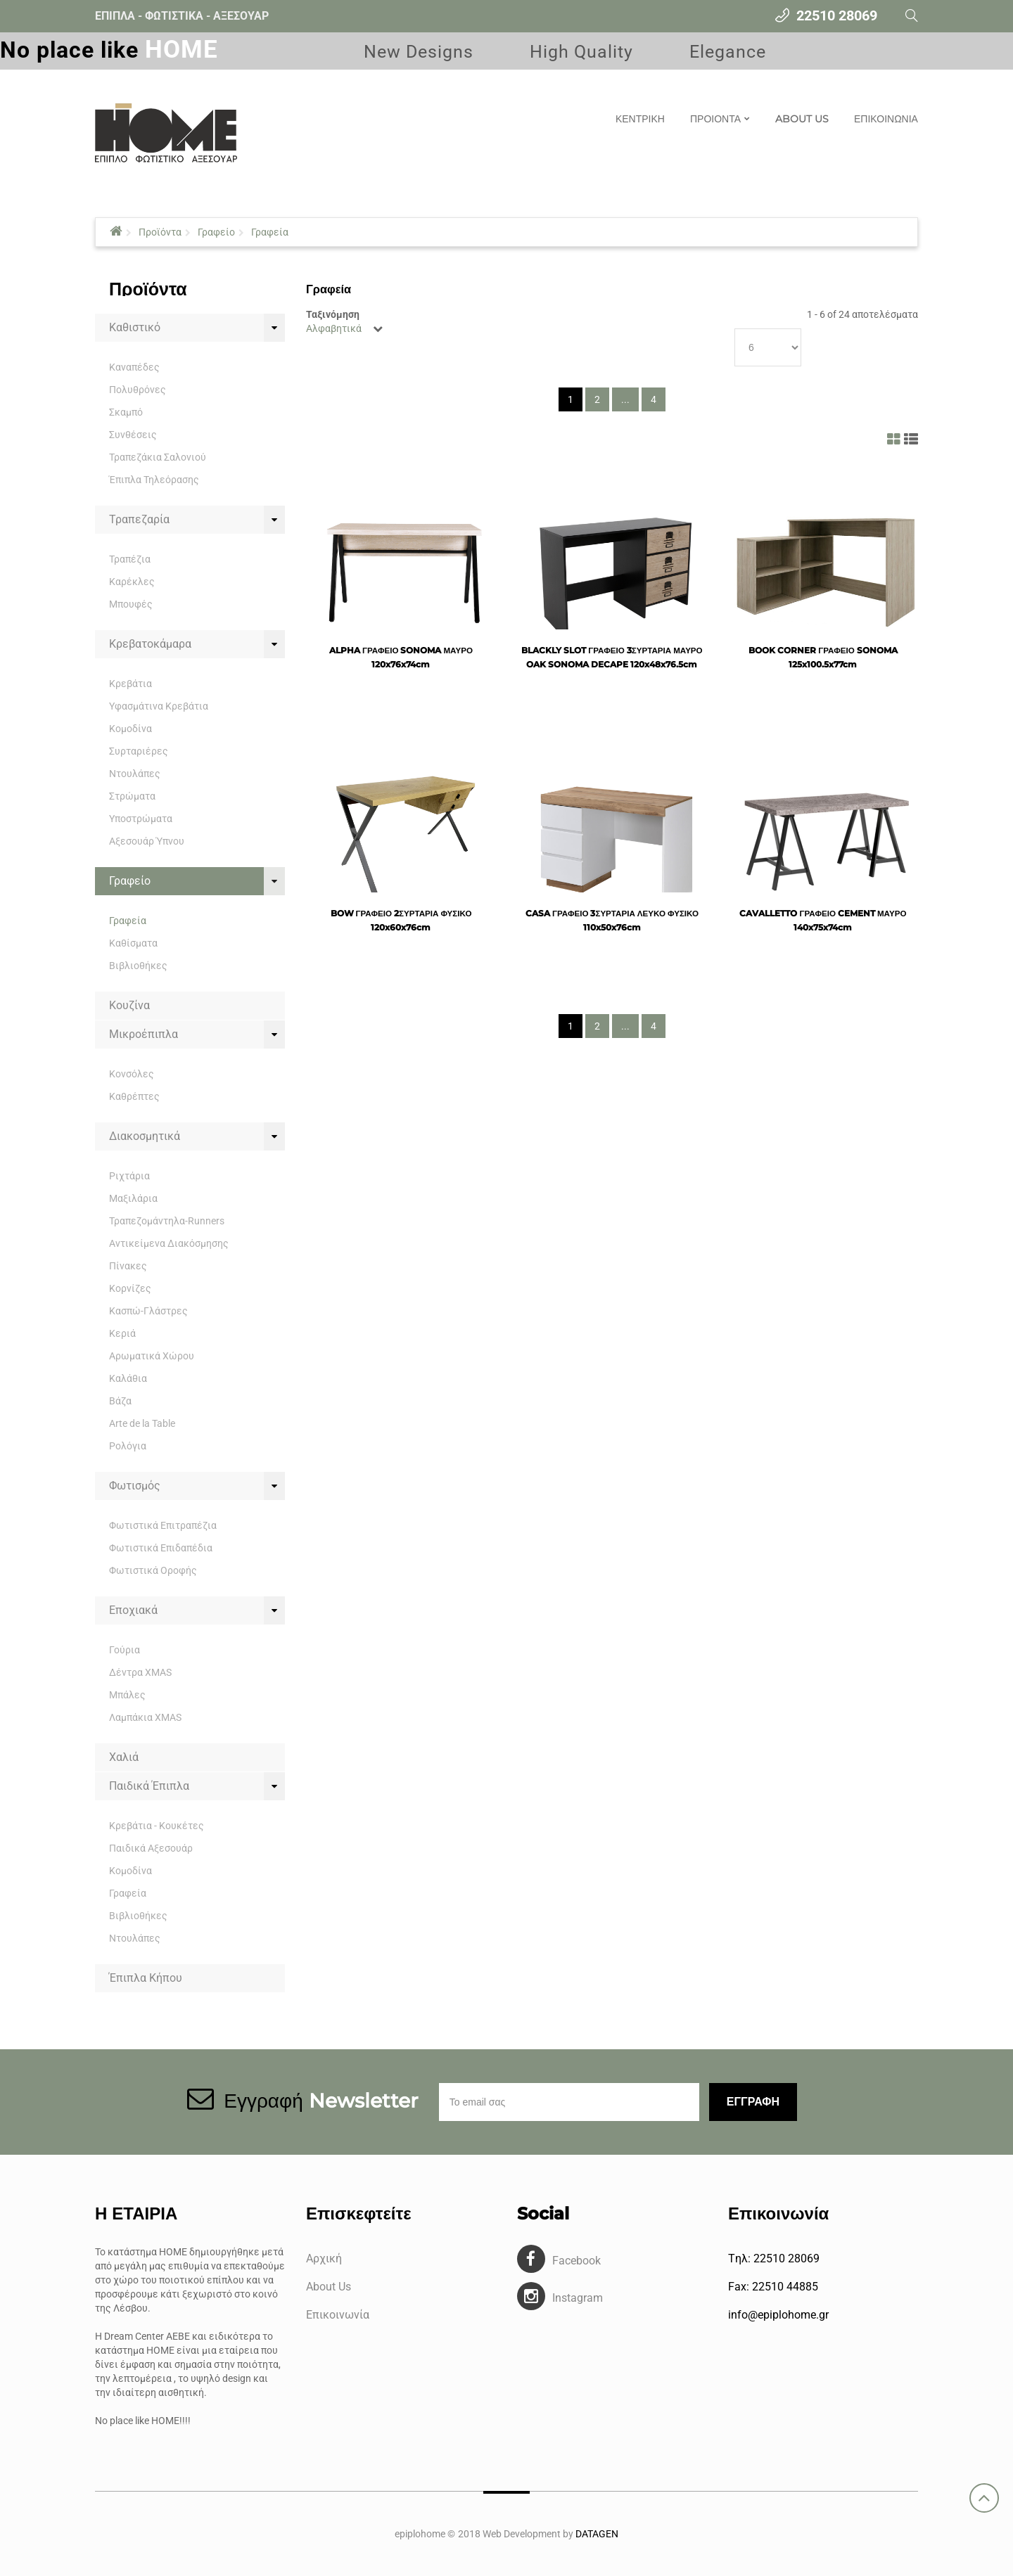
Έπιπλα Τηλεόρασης (154, 479)
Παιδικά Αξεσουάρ (151, 1848)
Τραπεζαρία (139, 519)
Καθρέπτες (134, 1096)
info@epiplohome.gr (778, 2314)
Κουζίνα (129, 1005)
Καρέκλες (132, 581)
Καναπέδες (134, 367)
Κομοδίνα (130, 728)
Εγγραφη (753, 2101)
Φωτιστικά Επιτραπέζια (163, 1525)
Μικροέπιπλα (143, 1034)
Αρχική (324, 2258)
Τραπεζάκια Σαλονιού (157, 457)
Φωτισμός (134, 1485)
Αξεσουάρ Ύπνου (146, 841)
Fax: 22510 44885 (773, 2286)
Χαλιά (124, 1757)
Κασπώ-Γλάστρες (148, 1310)
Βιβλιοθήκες (138, 965)
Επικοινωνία (337, 2314)
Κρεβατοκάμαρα (150, 644)
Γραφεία (269, 232)
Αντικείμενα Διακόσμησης (169, 1243)
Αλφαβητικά (334, 328)
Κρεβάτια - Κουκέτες (156, 1825)
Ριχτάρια (129, 1175)
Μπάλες (127, 1694)
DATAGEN (596, 2533)
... (625, 399)
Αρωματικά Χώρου (151, 1355)
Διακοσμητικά (144, 1136)
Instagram (577, 2298)
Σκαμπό (126, 412)
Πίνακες (128, 1265)
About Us (328, 2286)
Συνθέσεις (133, 434)
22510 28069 (836, 15)
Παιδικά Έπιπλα (149, 1786)
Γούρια (124, 1649)
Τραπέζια (130, 559)
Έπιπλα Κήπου (145, 1978)
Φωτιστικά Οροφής (153, 1570)
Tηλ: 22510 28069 (774, 2258)
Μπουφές (131, 604)
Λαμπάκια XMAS (145, 1717)
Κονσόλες (131, 1073)
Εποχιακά (133, 1610)
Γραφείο (216, 232)
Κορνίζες (130, 1288)
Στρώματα (132, 796)
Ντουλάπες (134, 773)
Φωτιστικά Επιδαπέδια (160, 1547)
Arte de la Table (142, 1423)
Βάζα (120, 1400)
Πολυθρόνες (137, 389)
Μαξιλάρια (133, 1198)
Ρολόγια (127, 1446)
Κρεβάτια (130, 683)
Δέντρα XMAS (140, 1672)
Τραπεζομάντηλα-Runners (166, 1220)
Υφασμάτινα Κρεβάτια (158, 706)
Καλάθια (128, 1378)
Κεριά (122, 1333)
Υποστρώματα (140, 818)
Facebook (576, 2260)
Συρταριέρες (138, 751)
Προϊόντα (160, 232)
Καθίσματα (133, 943)
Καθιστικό (134, 327)
